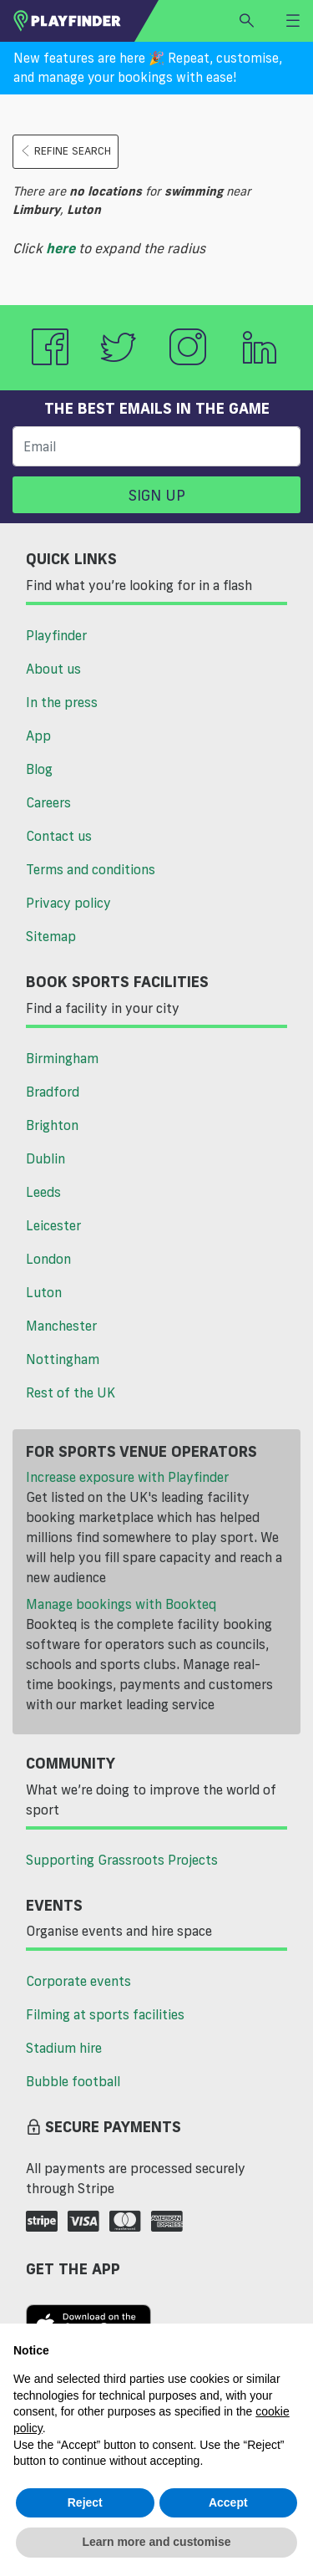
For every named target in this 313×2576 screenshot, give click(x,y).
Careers (48, 802)
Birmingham (62, 1058)
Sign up (157, 495)
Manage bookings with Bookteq (121, 1604)
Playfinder (56, 635)
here (60, 248)
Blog (39, 769)
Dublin (45, 1158)
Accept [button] (228, 2502)
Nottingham (62, 1359)
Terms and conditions (90, 869)
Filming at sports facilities (105, 2014)
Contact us (59, 835)
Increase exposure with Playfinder (127, 1477)
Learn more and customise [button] (156, 2541)
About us (53, 668)
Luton (44, 1292)
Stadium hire (64, 2047)
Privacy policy (68, 902)
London (48, 1258)
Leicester (53, 1225)
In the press (62, 702)
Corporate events (78, 1981)
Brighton (52, 1125)
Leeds (43, 1192)
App (38, 735)
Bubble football (73, 2081)
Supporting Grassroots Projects (122, 1859)
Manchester (61, 1325)
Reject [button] (85, 2502)
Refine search (65, 151)
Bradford (52, 1091)
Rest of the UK (70, 1392)
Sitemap (51, 936)
